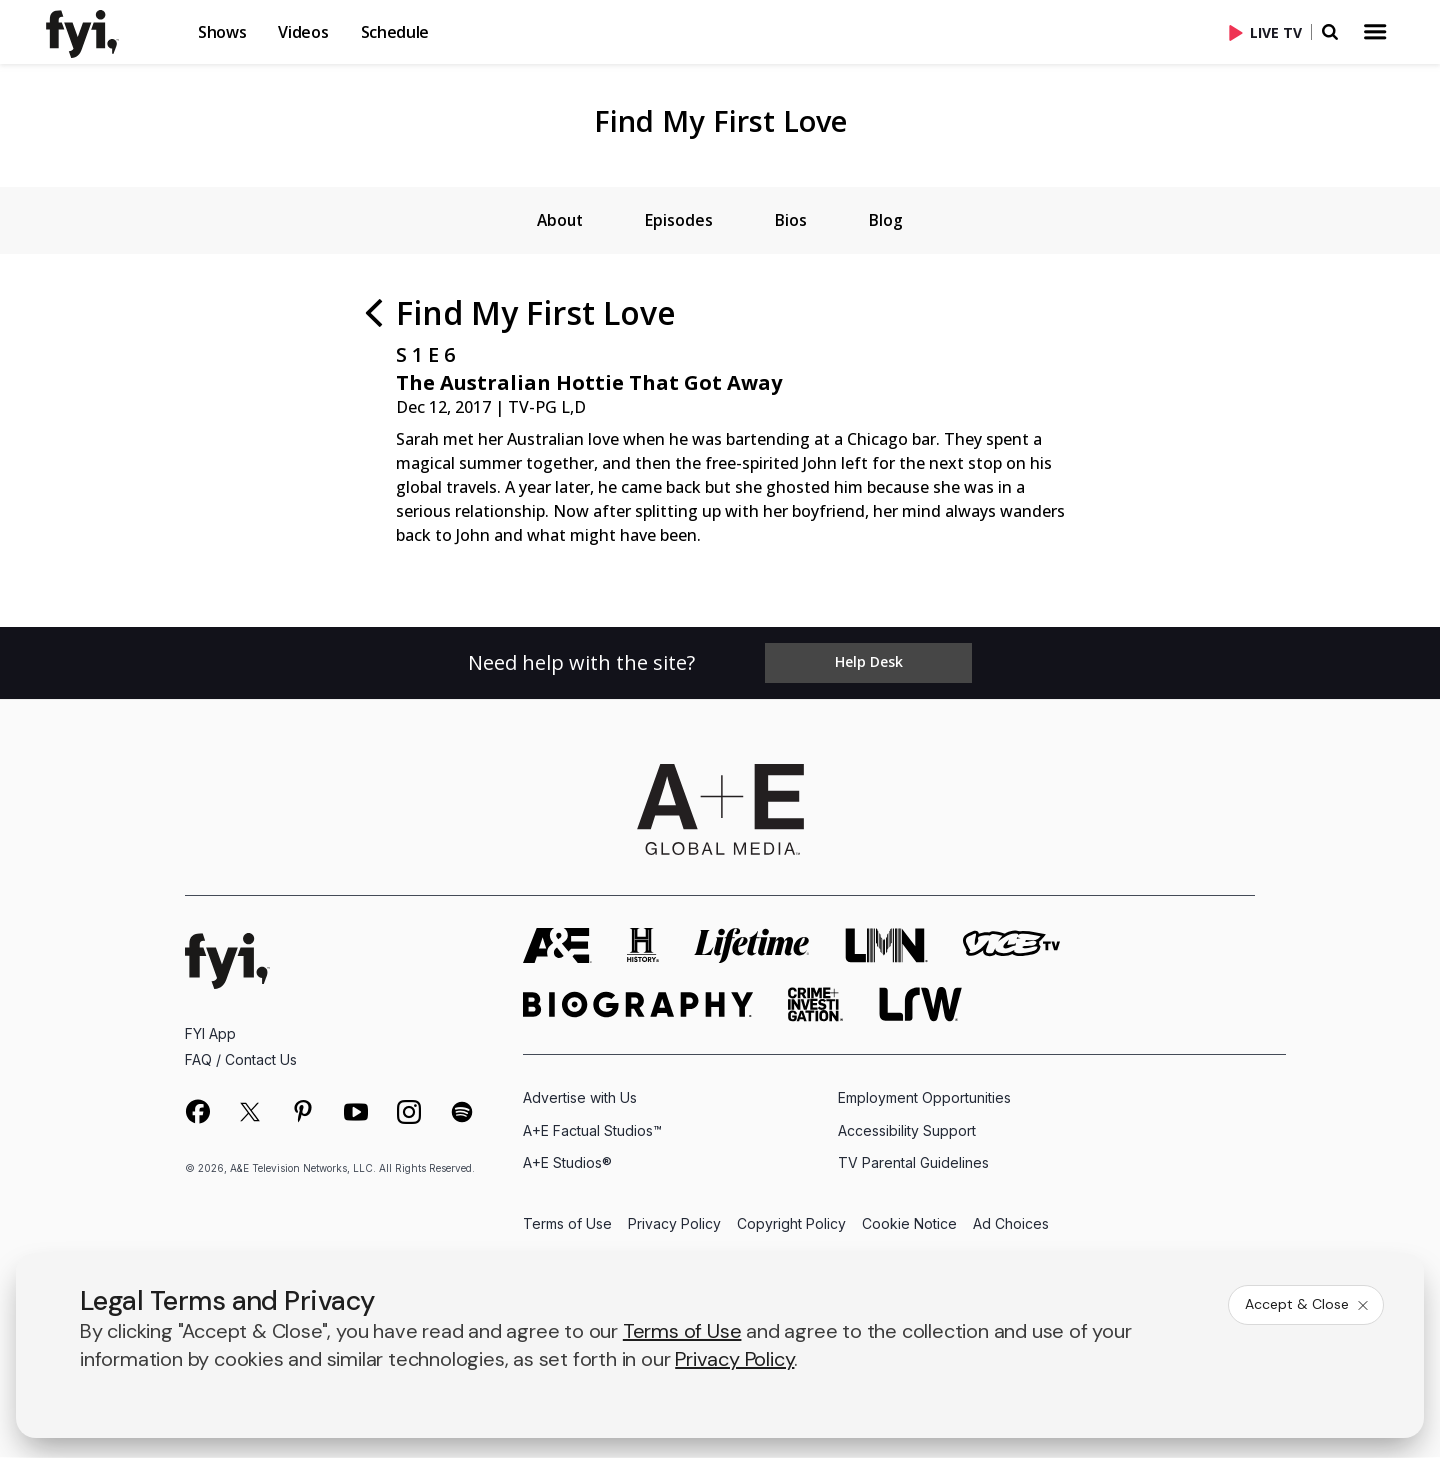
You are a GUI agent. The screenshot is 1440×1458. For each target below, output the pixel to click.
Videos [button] (303, 32)
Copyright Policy (791, 1225)
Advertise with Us (580, 1099)
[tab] (557, 221)
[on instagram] (409, 1114)
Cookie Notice (909, 1225)
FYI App (210, 1035)
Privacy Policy (674, 1225)
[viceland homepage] (1011, 947)
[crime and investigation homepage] (816, 1006)
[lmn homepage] (887, 947)
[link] (94, 34)
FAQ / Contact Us (241, 1061)
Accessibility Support (907, 1131)
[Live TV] (1270, 32)
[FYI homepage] (227, 962)
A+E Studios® (567, 1163)
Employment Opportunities (924, 1099)
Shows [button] (222, 32)
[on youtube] (356, 1114)
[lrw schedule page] (920, 1006)
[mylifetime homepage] (752, 947)
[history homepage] (643, 947)
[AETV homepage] (557, 947)
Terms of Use (567, 1225)
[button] (110, 32)
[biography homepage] (638, 1006)
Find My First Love (720, 120)
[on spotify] (462, 1114)
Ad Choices (1011, 1225)
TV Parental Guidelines (913, 1163)
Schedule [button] (395, 32)
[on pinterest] (303, 1114)
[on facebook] (197, 1113)
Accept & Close (1308, 1304)
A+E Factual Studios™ (592, 1131)
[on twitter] (250, 1114)
